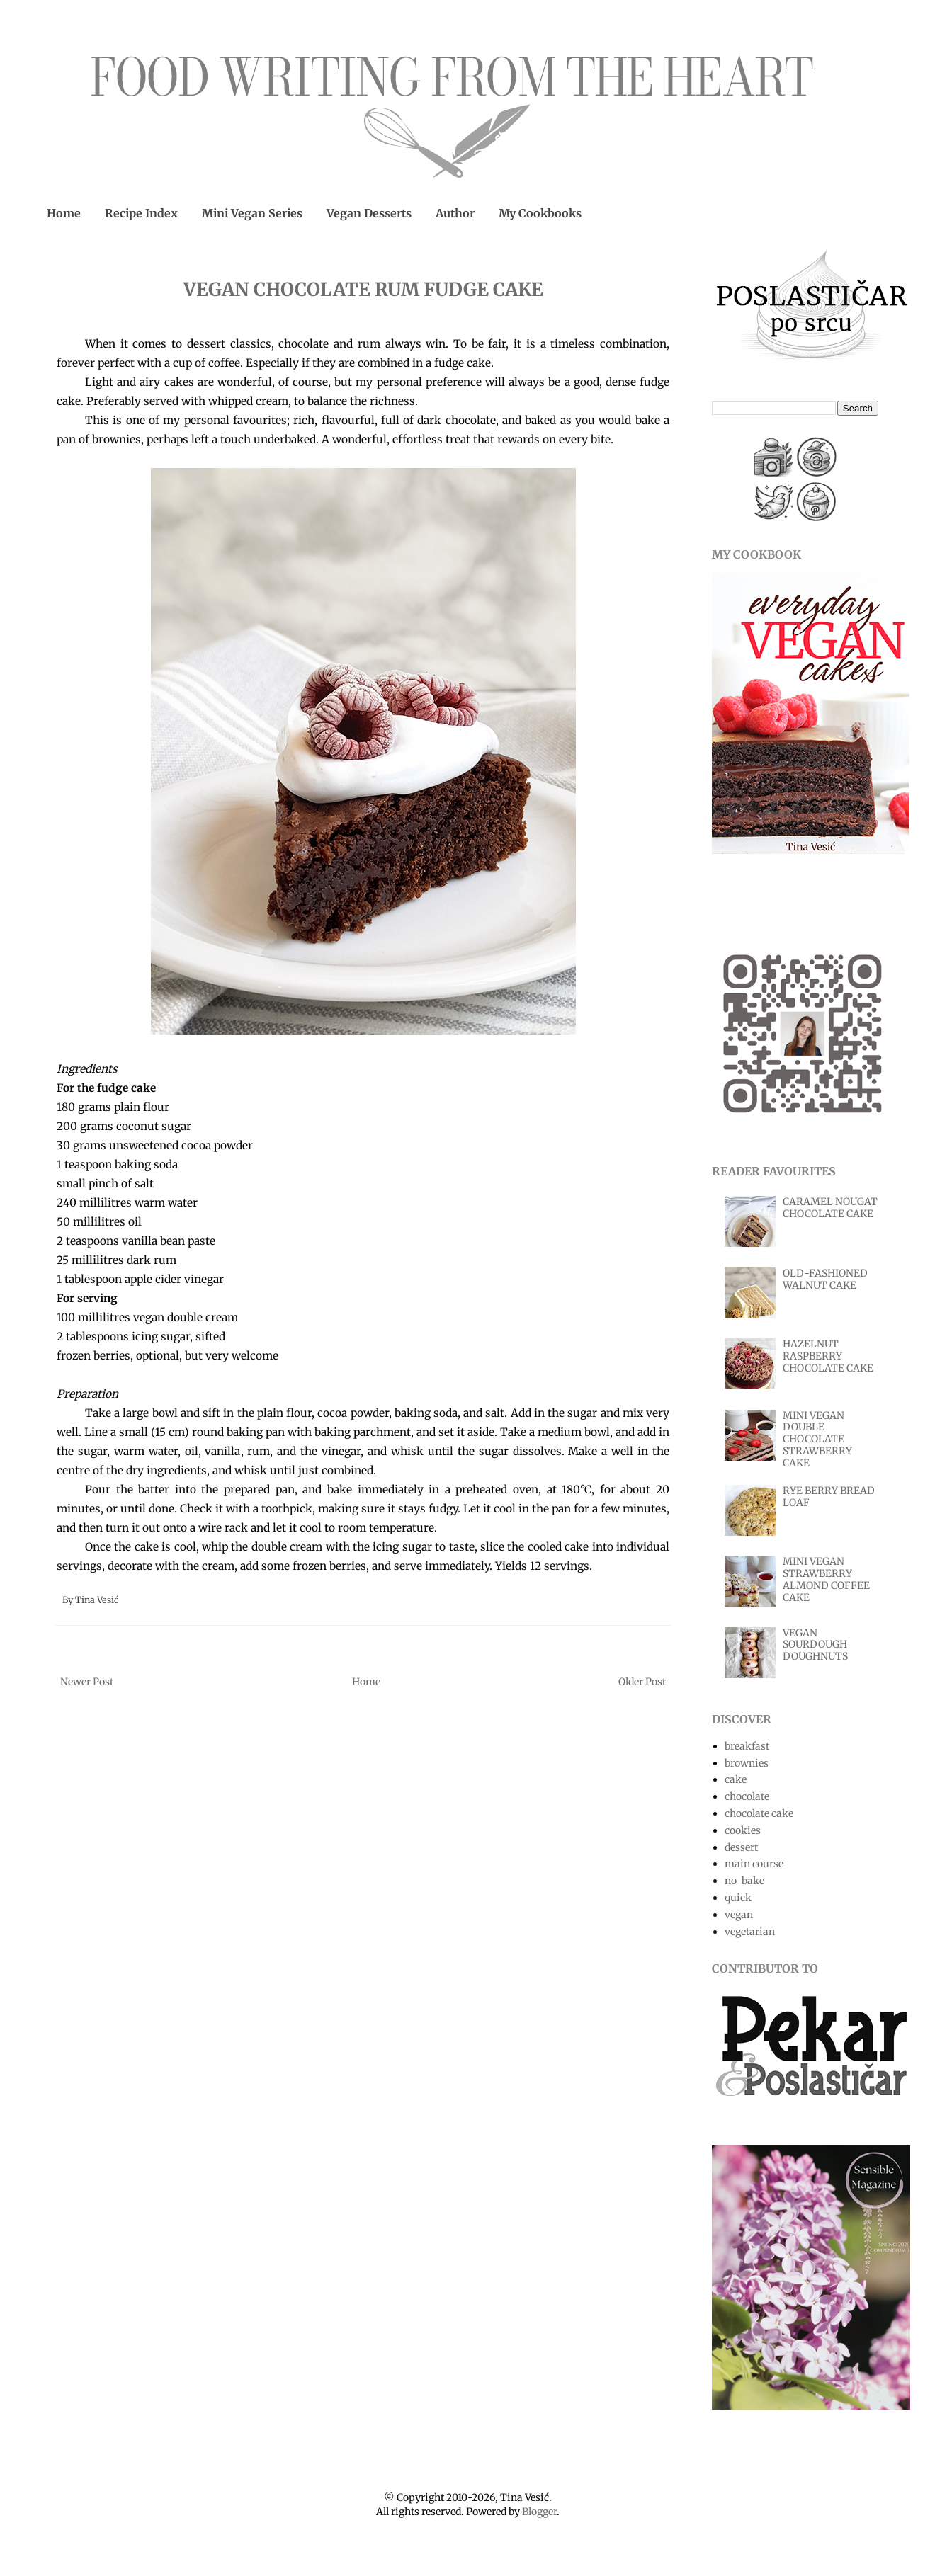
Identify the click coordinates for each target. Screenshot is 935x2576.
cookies (743, 1830)
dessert (741, 1847)
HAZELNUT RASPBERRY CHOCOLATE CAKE (828, 1356)
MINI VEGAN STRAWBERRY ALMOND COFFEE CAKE (826, 1579)
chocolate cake (759, 1813)
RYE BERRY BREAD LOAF (829, 1496)
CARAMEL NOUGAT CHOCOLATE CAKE (830, 1207)
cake (736, 1779)
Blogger (539, 2511)
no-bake (744, 1880)
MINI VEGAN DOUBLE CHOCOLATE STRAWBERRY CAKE (817, 1439)
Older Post (642, 1681)
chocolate (747, 1796)
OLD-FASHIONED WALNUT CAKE (825, 1279)
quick (738, 1897)
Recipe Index (141, 213)
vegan (739, 1914)
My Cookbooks (540, 213)
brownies (747, 1763)
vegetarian (750, 1931)
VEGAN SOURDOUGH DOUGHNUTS (815, 1644)
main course (754, 1863)
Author (455, 213)
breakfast (747, 1746)
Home (64, 213)
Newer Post (86, 1681)
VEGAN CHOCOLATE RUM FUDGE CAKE (363, 289)
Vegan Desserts (369, 213)
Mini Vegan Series (252, 213)
